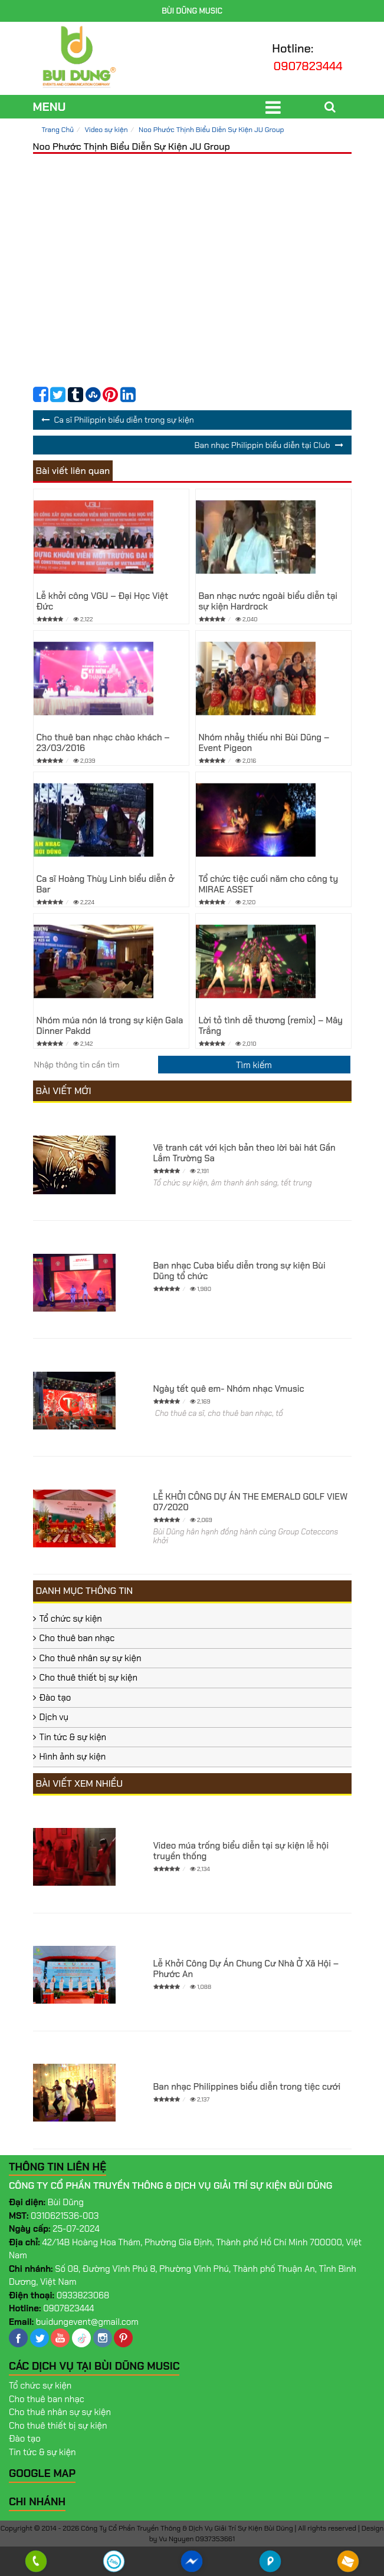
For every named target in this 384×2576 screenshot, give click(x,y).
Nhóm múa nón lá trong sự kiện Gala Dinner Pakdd (110, 1025)
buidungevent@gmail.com (87, 2322)
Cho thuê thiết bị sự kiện (89, 1678)
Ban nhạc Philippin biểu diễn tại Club (262, 445)
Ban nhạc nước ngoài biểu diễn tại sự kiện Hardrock (268, 601)
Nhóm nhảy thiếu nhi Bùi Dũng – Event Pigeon (264, 743)
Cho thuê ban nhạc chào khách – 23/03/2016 (103, 743)
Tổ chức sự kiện (71, 1619)
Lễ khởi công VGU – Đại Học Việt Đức (103, 601)
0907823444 (308, 66)
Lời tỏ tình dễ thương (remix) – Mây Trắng (271, 1025)
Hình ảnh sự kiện (73, 1757)
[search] (254, 1064)
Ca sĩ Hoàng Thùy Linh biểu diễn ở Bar (106, 884)
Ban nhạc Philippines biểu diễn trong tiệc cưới (247, 2087)
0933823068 (83, 2295)
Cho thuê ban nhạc (77, 1638)
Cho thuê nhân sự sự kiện (91, 1658)
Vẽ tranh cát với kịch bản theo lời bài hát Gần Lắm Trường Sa (244, 1153)
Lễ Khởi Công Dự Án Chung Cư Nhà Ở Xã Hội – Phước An (246, 1969)
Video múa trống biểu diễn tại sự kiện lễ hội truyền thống (241, 1851)
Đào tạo (55, 1698)
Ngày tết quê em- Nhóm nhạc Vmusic (228, 1389)
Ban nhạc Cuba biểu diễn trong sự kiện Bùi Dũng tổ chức (239, 1271)
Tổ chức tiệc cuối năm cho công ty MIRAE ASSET (269, 884)
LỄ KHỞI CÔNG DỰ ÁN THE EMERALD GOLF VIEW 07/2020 (250, 1502)
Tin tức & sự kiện (73, 1737)
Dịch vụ (54, 1717)
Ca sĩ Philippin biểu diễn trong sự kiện (124, 419)
